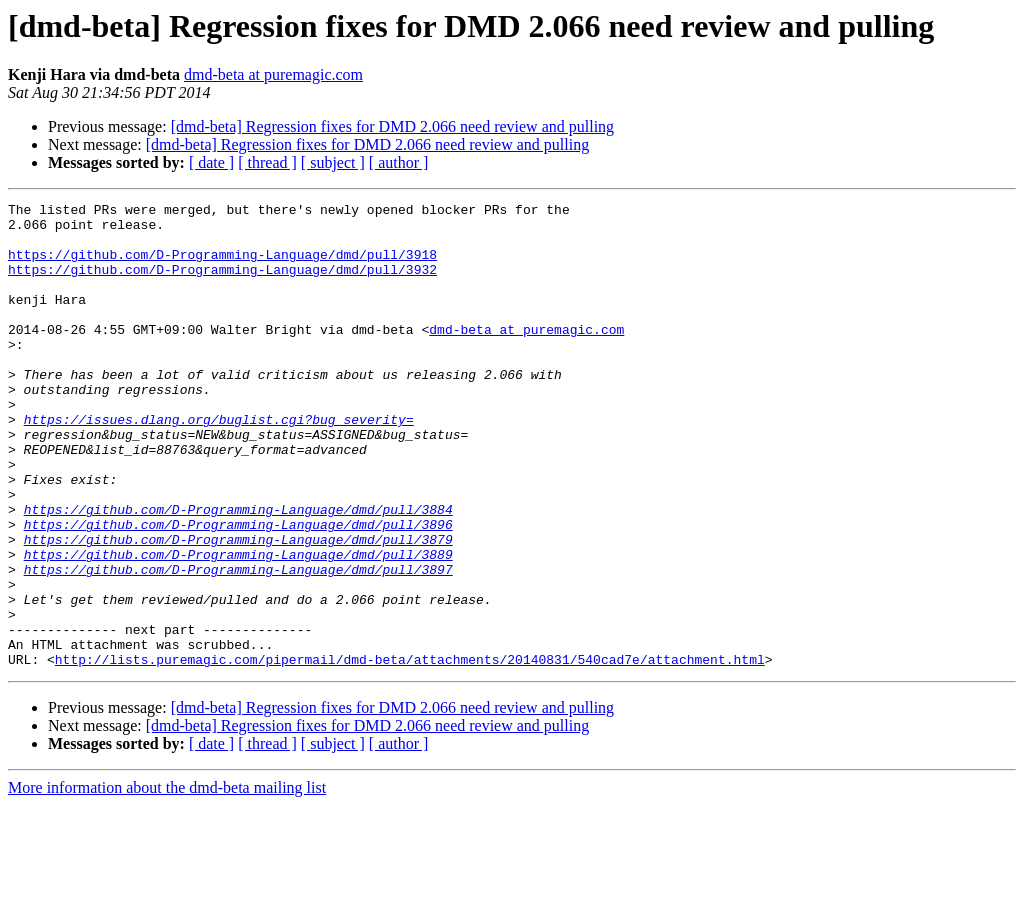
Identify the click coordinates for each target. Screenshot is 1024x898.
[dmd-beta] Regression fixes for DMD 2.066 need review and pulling (392, 126)
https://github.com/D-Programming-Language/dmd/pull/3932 (222, 284)
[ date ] (211, 162)
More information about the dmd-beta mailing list (167, 880)
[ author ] (399, 162)
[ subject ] (333, 162)
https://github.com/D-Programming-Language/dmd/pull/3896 (238, 590)
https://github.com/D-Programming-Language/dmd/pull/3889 (238, 626)
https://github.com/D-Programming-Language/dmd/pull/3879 (238, 608)
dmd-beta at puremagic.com (273, 74)
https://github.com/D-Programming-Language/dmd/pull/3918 (222, 266)
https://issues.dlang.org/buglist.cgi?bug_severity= (219, 464)
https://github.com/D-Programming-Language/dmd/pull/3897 (238, 644)
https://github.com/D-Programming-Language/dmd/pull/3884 (238, 572)
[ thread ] (267, 162)
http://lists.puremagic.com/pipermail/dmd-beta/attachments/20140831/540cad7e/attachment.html (410, 752)
